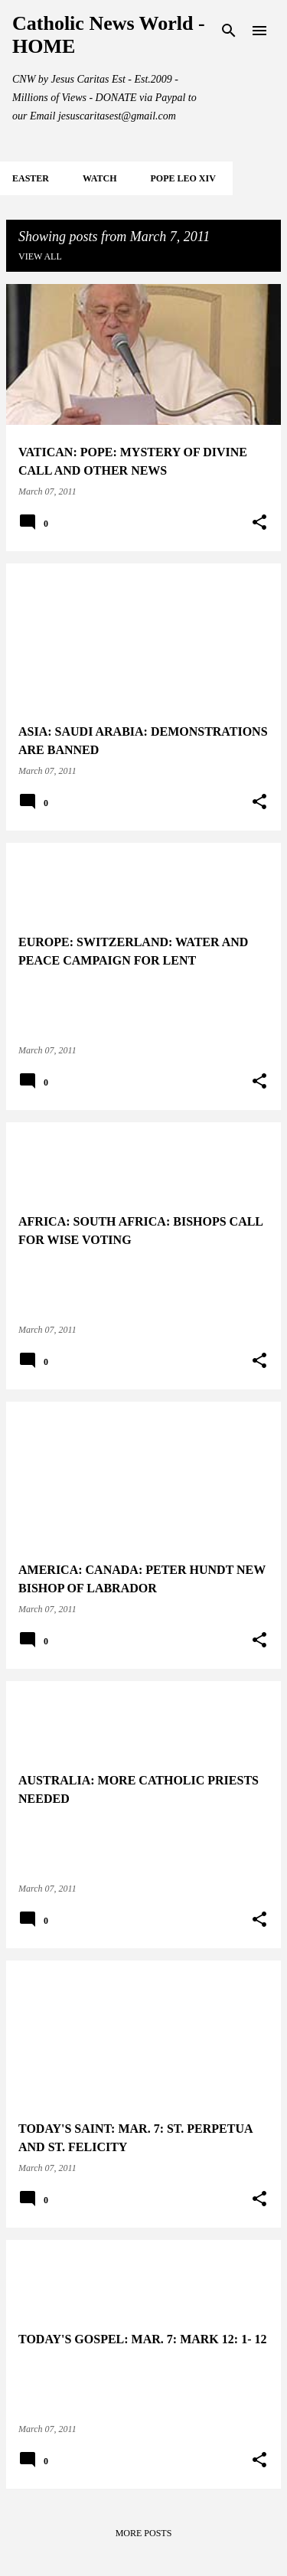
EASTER (30, 178)
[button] (259, 523)
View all (40, 256)
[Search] (229, 30)
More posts (144, 2533)
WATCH (99, 178)
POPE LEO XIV (182, 178)
